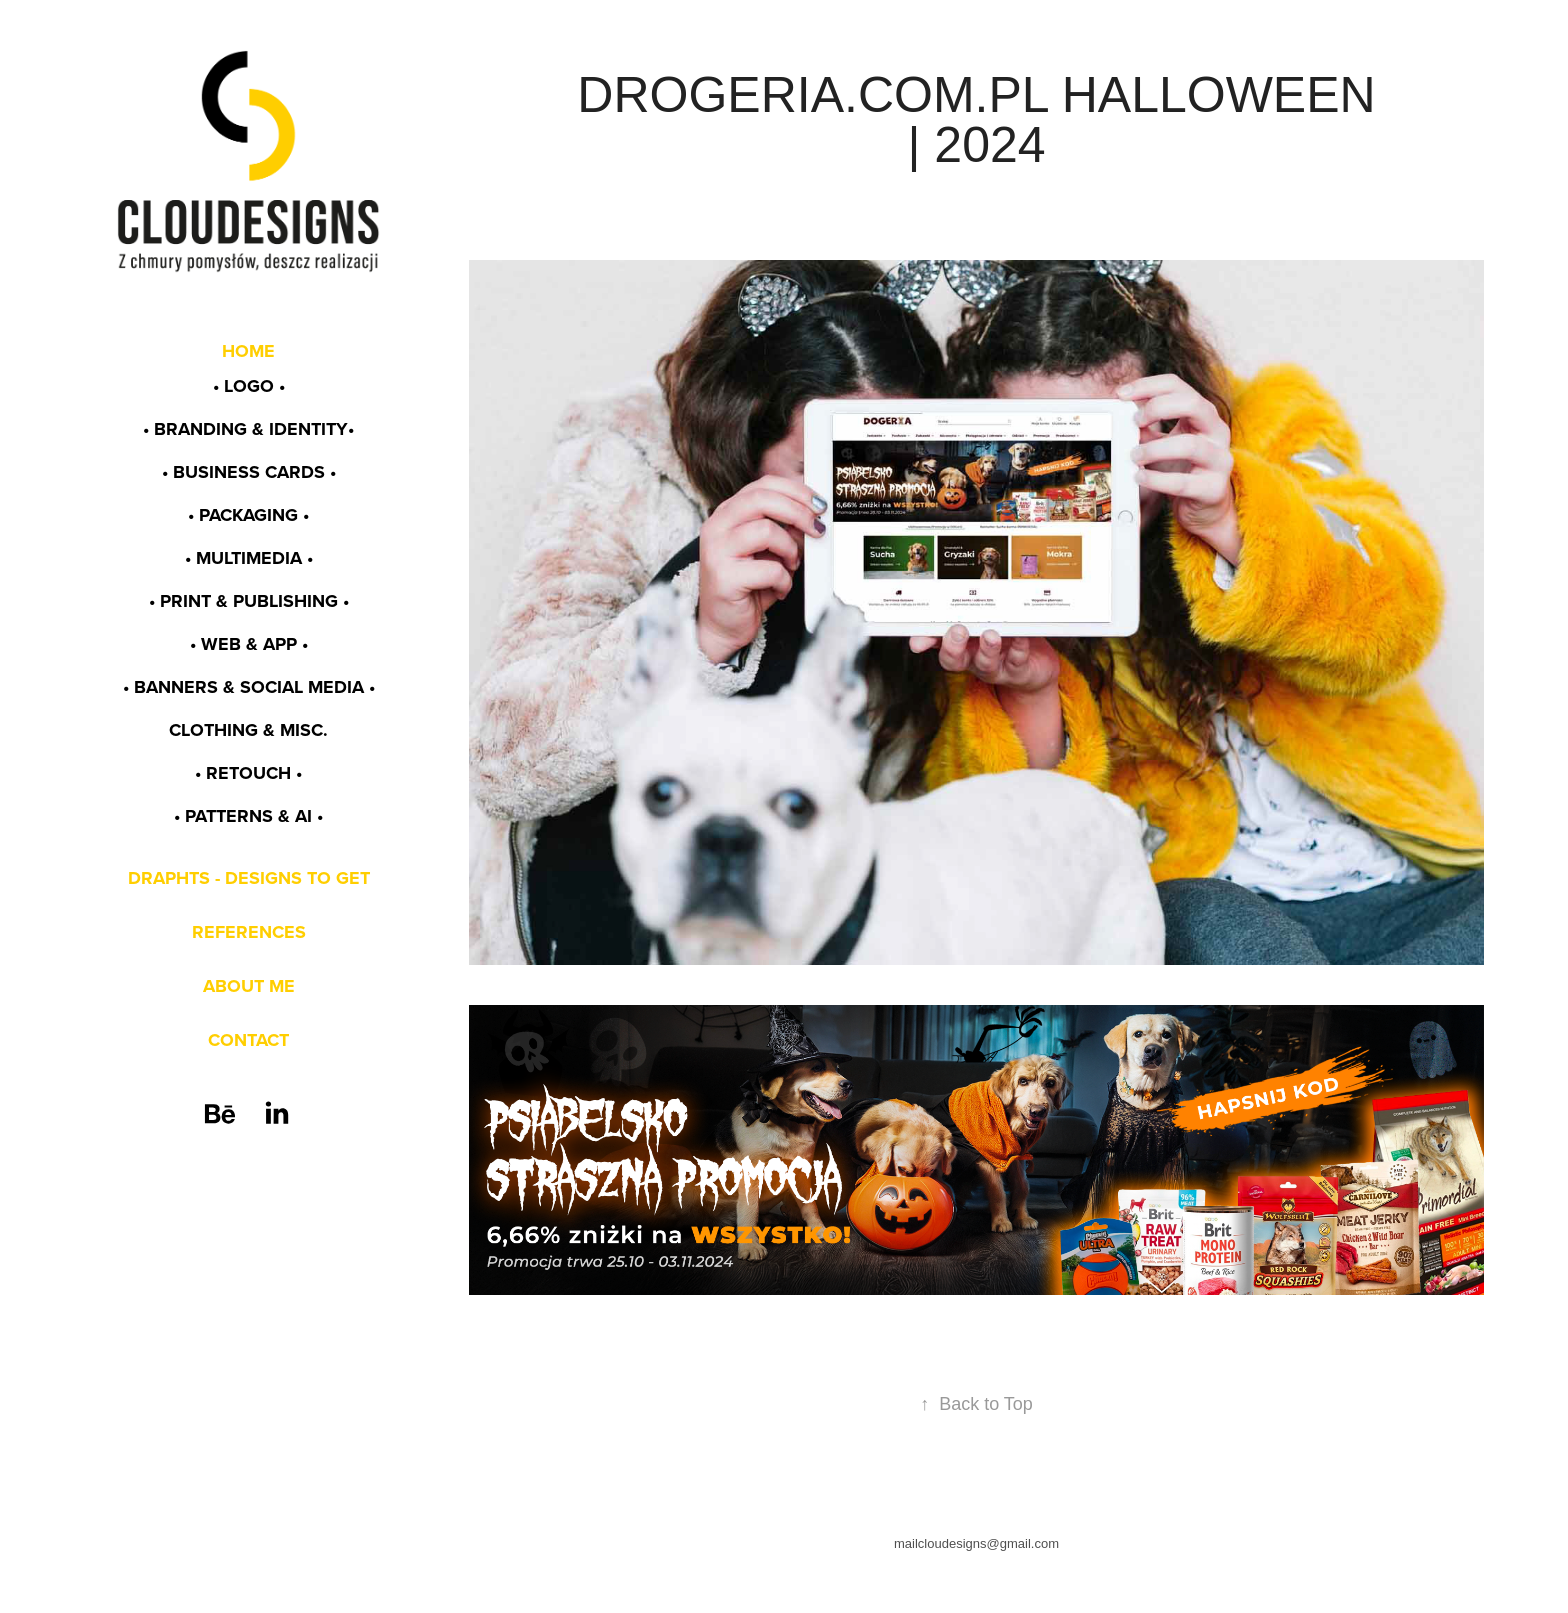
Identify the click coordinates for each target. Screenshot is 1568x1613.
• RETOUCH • (248, 773)
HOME (248, 351)
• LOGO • (249, 386)
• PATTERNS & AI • (248, 816)
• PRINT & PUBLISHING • (249, 601)
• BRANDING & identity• (248, 429)
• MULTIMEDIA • (249, 558)
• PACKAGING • (248, 515)
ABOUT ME (249, 986)
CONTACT (248, 1040)
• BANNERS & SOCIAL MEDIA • (249, 687)
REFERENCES (249, 932)
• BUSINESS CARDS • (249, 472)
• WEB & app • (249, 644)
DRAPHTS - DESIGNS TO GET (249, 878)
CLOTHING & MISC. (248, 730)
